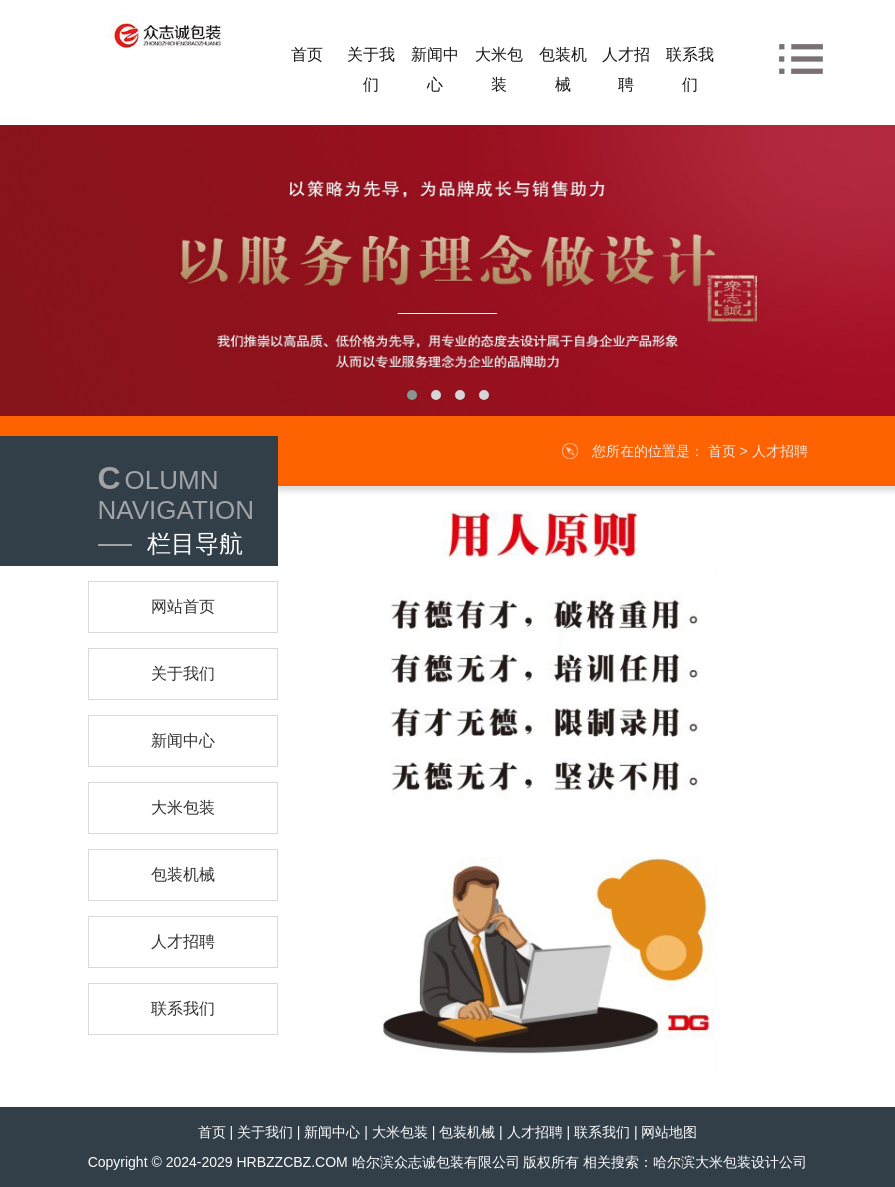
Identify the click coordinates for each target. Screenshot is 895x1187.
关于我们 (265, 1132)
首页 (722, 451)
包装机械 (467, 1132)
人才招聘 (780, 451)
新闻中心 (332, 1132)
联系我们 (602, 1132)
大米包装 (400, 1132)
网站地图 (669, 1132)
